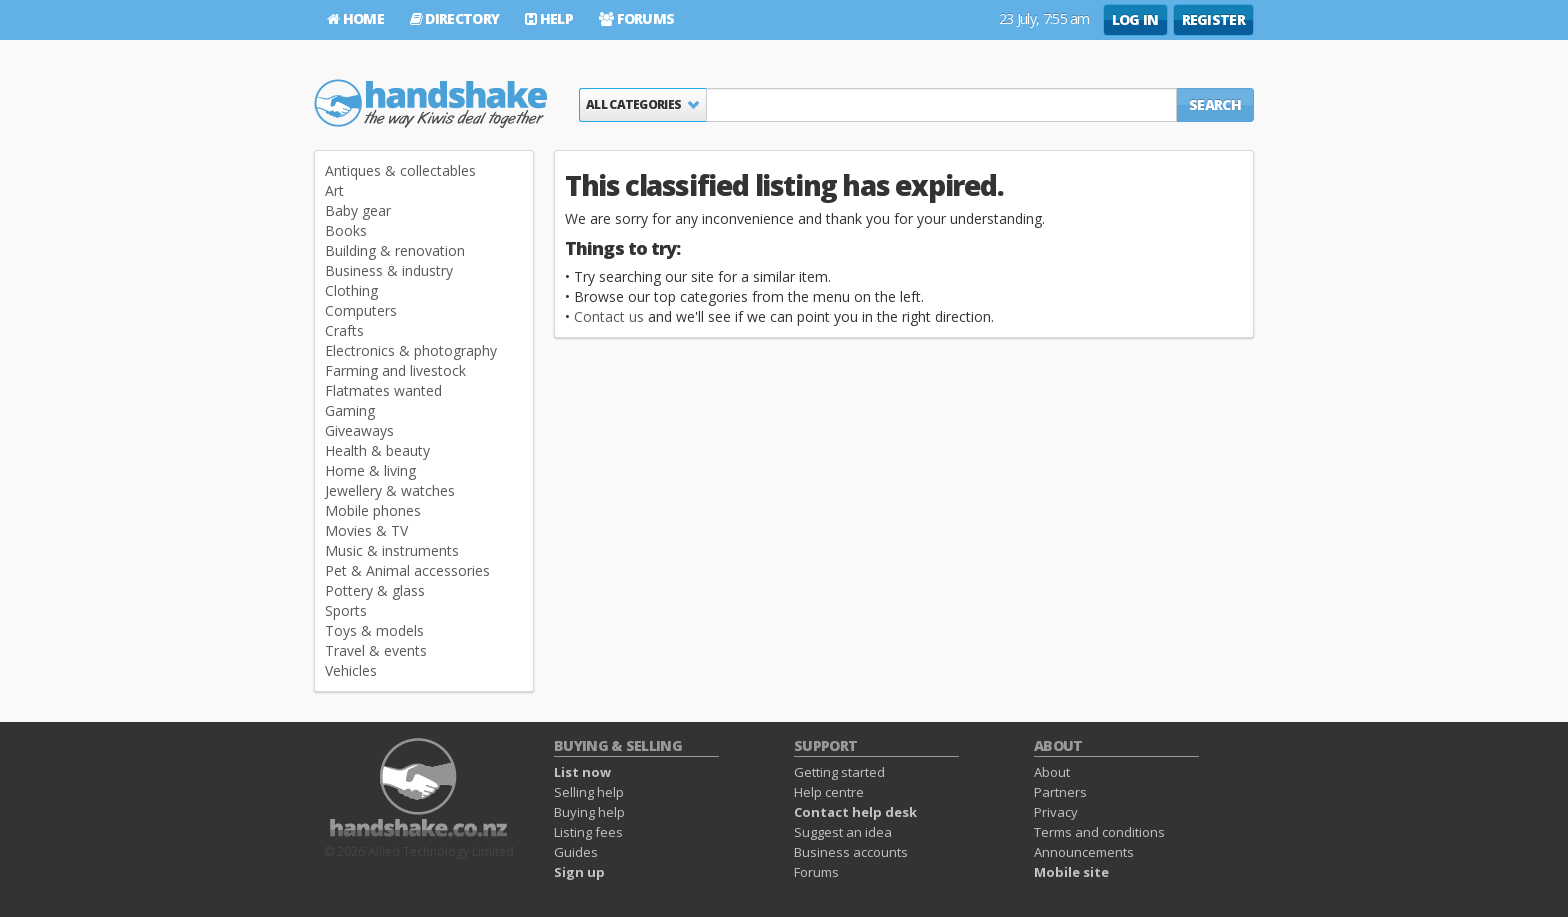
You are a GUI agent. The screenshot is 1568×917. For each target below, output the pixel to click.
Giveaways (359, 430)
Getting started (839, 772)
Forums (636, 18)
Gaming (350, 410)
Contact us (609, 316)
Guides (576, 852)
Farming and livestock (395, 370)
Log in (1135, 19)
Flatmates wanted (383, 390)
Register (1213, 19)
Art (334, 190)
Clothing (351, 290)
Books (346, 230)
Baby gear (358, 210)
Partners (1060, 792)
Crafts (344, 330)
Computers (361, 310)
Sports (346, 610)
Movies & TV (366, 530)
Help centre (829, 792)
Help (549, 18)
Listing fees (588, 832)
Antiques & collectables (400, 170)
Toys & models (374, 630)
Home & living (370, 470)
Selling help (589, 792)
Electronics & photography (411, 350)
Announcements (1084, 852)
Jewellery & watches (390, 490)
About (1052, 772)
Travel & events (376, 650)
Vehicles (351, 670)
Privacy (1056, 812)
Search (1215, 104)
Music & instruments (392, 550)
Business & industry (389, 270)
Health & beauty (377, 450)
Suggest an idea (843, 832)
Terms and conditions (1099, 832)
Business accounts (851, 852)
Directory (454, 18)
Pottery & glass (375, 590)
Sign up (579, 872)
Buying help (589, 812)
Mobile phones (373, 510)
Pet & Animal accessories (407, 570)
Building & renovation (395, 250)
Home (355, 18)
